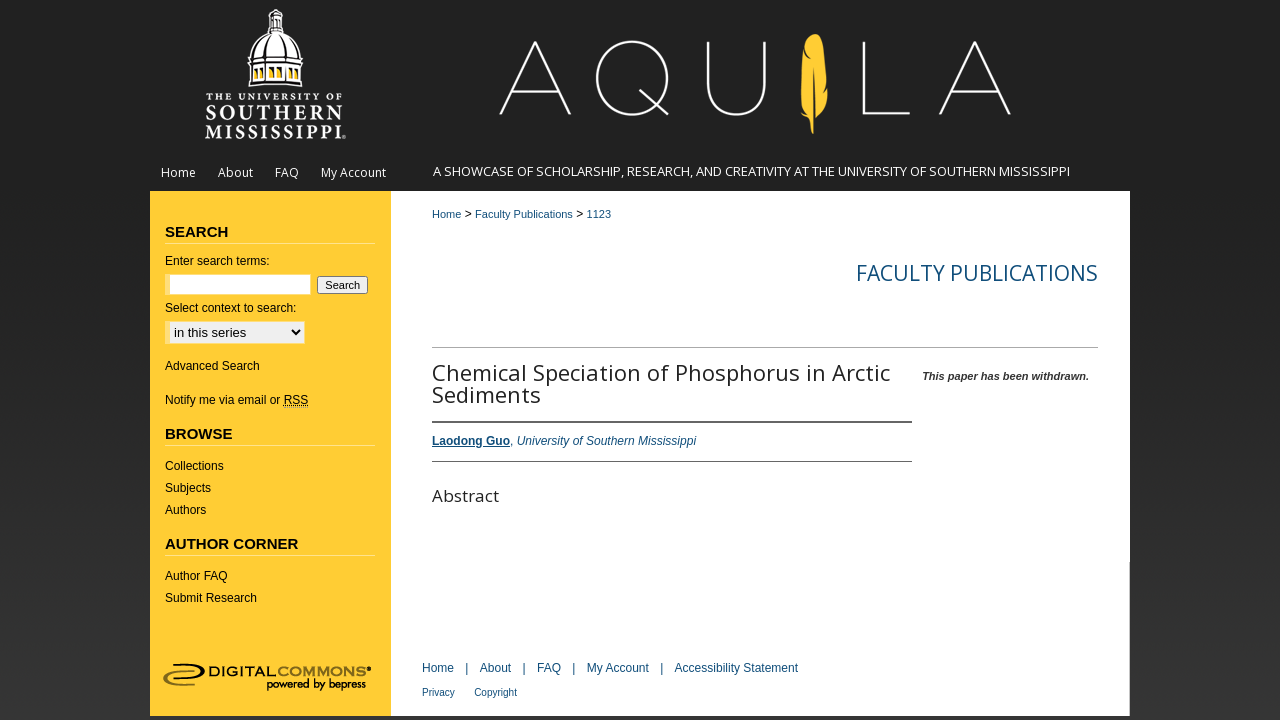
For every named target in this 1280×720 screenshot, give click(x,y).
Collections (194, 466)
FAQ (549, 668)
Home (446, 214)
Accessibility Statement (736, 668)
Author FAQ (196, 576)
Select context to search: (230, 308)
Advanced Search (212, 366)
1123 (599, 214)
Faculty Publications (524, 214)
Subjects (188, 488)
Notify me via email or (236, 400)
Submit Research (211, 598)
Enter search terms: (217, 261)
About (495, 668)
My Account (618, 668)
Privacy (438, 692)
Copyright (495, 692)
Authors (185, 510)
